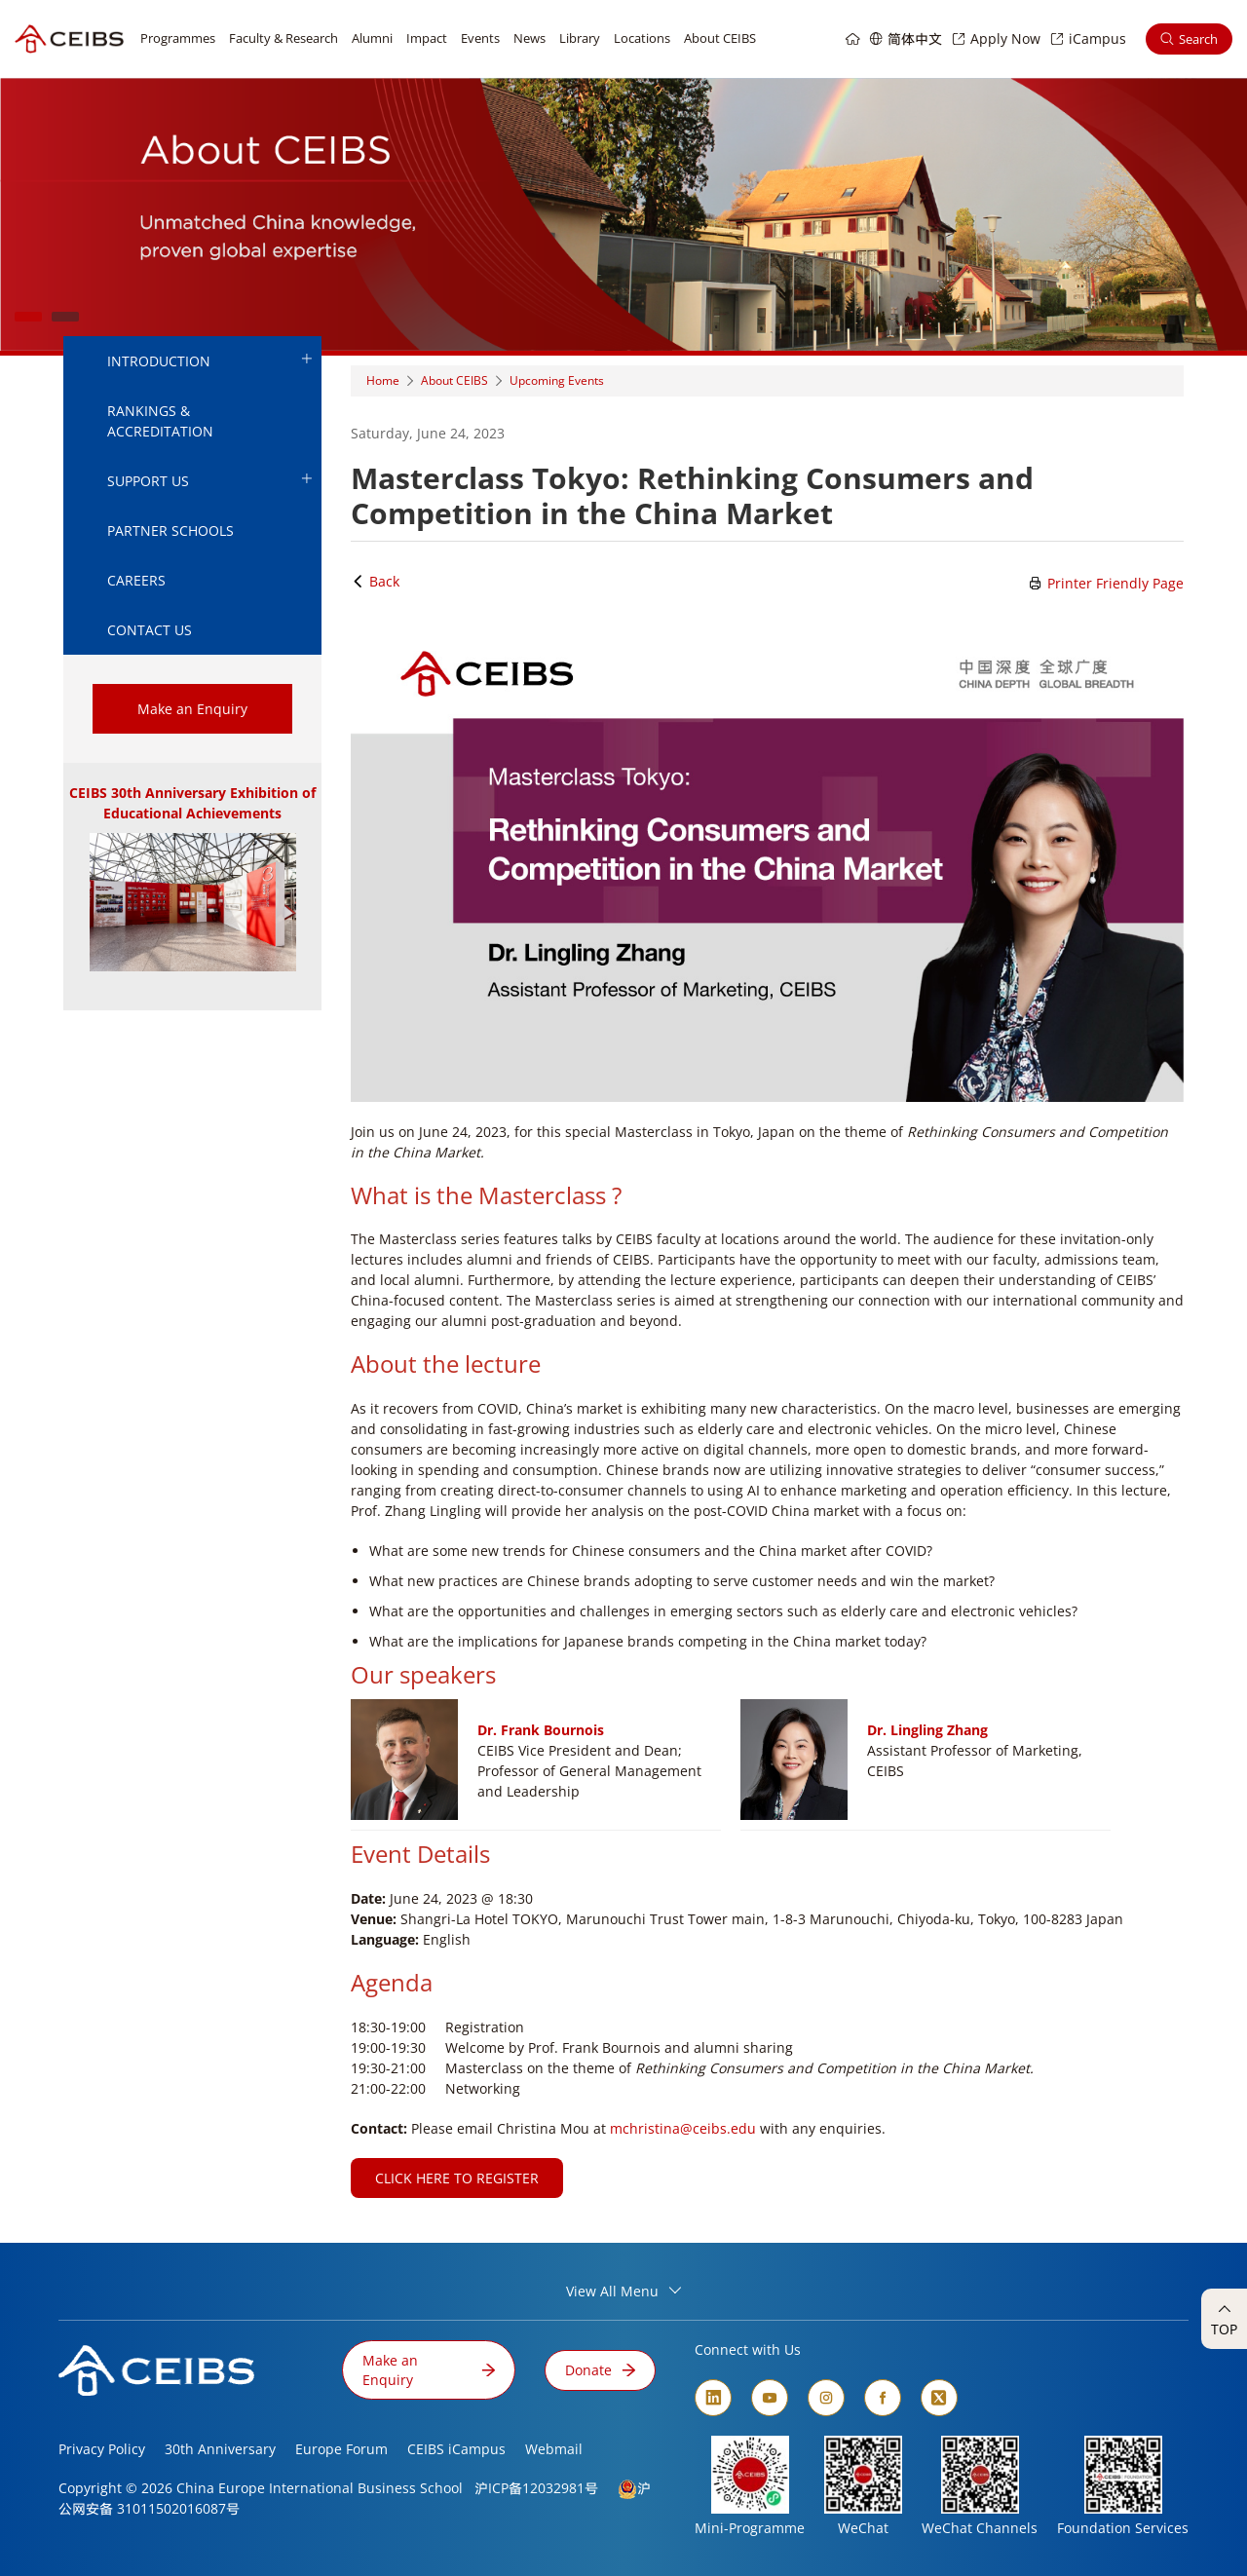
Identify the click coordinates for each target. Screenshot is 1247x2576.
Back (375, 581)
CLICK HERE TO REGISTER (457, 2178)
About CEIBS (720, 38)
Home (382, 380)
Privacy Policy (101, 2449)
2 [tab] (65, 317)
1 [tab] (28, 317)
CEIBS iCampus (456, 2449)
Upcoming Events (557, 380)
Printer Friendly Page (1106, 583)
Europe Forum (341, 2449)
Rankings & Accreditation (160, 420)
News (529, 38)
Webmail (554, 2449)
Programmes (177, 38)
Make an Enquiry (192, 709)
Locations (642, 38)
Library (579, 38)
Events (480, 38)
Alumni (372, 38)
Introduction (209, 360)
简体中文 (915, 38)
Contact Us (149, 630)
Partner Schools (170, 530)
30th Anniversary (220, 2449)
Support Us (209, 480)
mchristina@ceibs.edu (683, 2128)
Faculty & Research (283, 38)
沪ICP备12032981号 (536, 2488)
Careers (136, 580)
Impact (426, 38)
